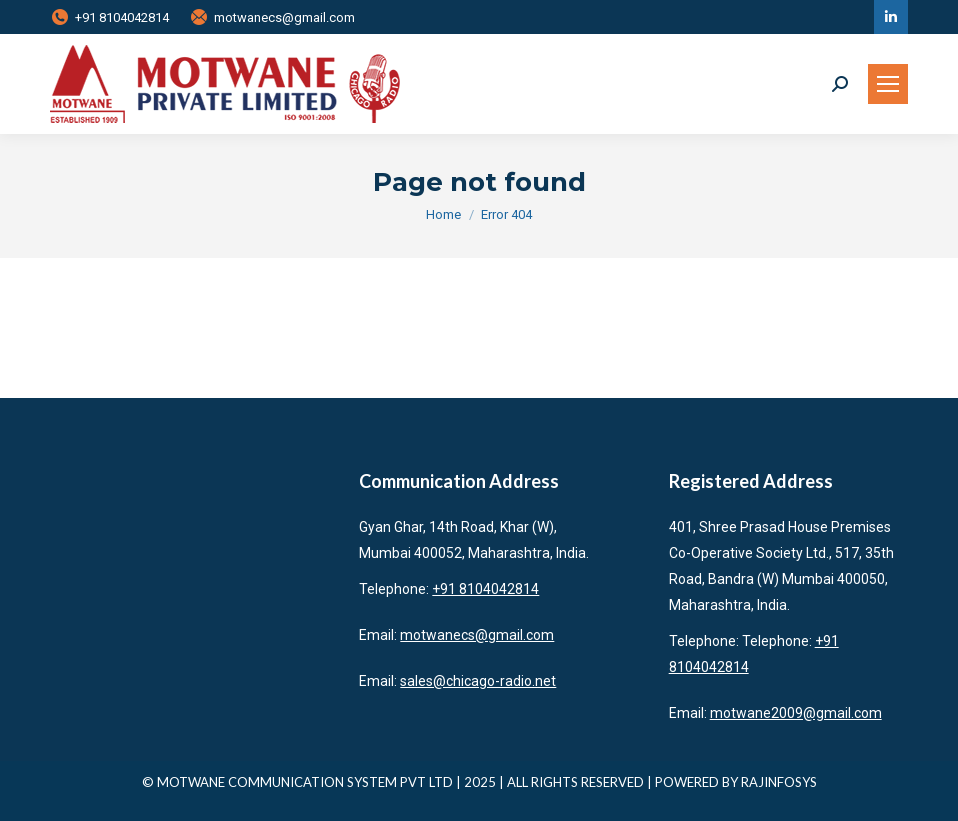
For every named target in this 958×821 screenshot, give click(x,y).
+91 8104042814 (109, 17)
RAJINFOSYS (779, 782)
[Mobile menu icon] (888, 84)
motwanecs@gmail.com (272, 17)
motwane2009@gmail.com (796, 713)
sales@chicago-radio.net (478, 681)
